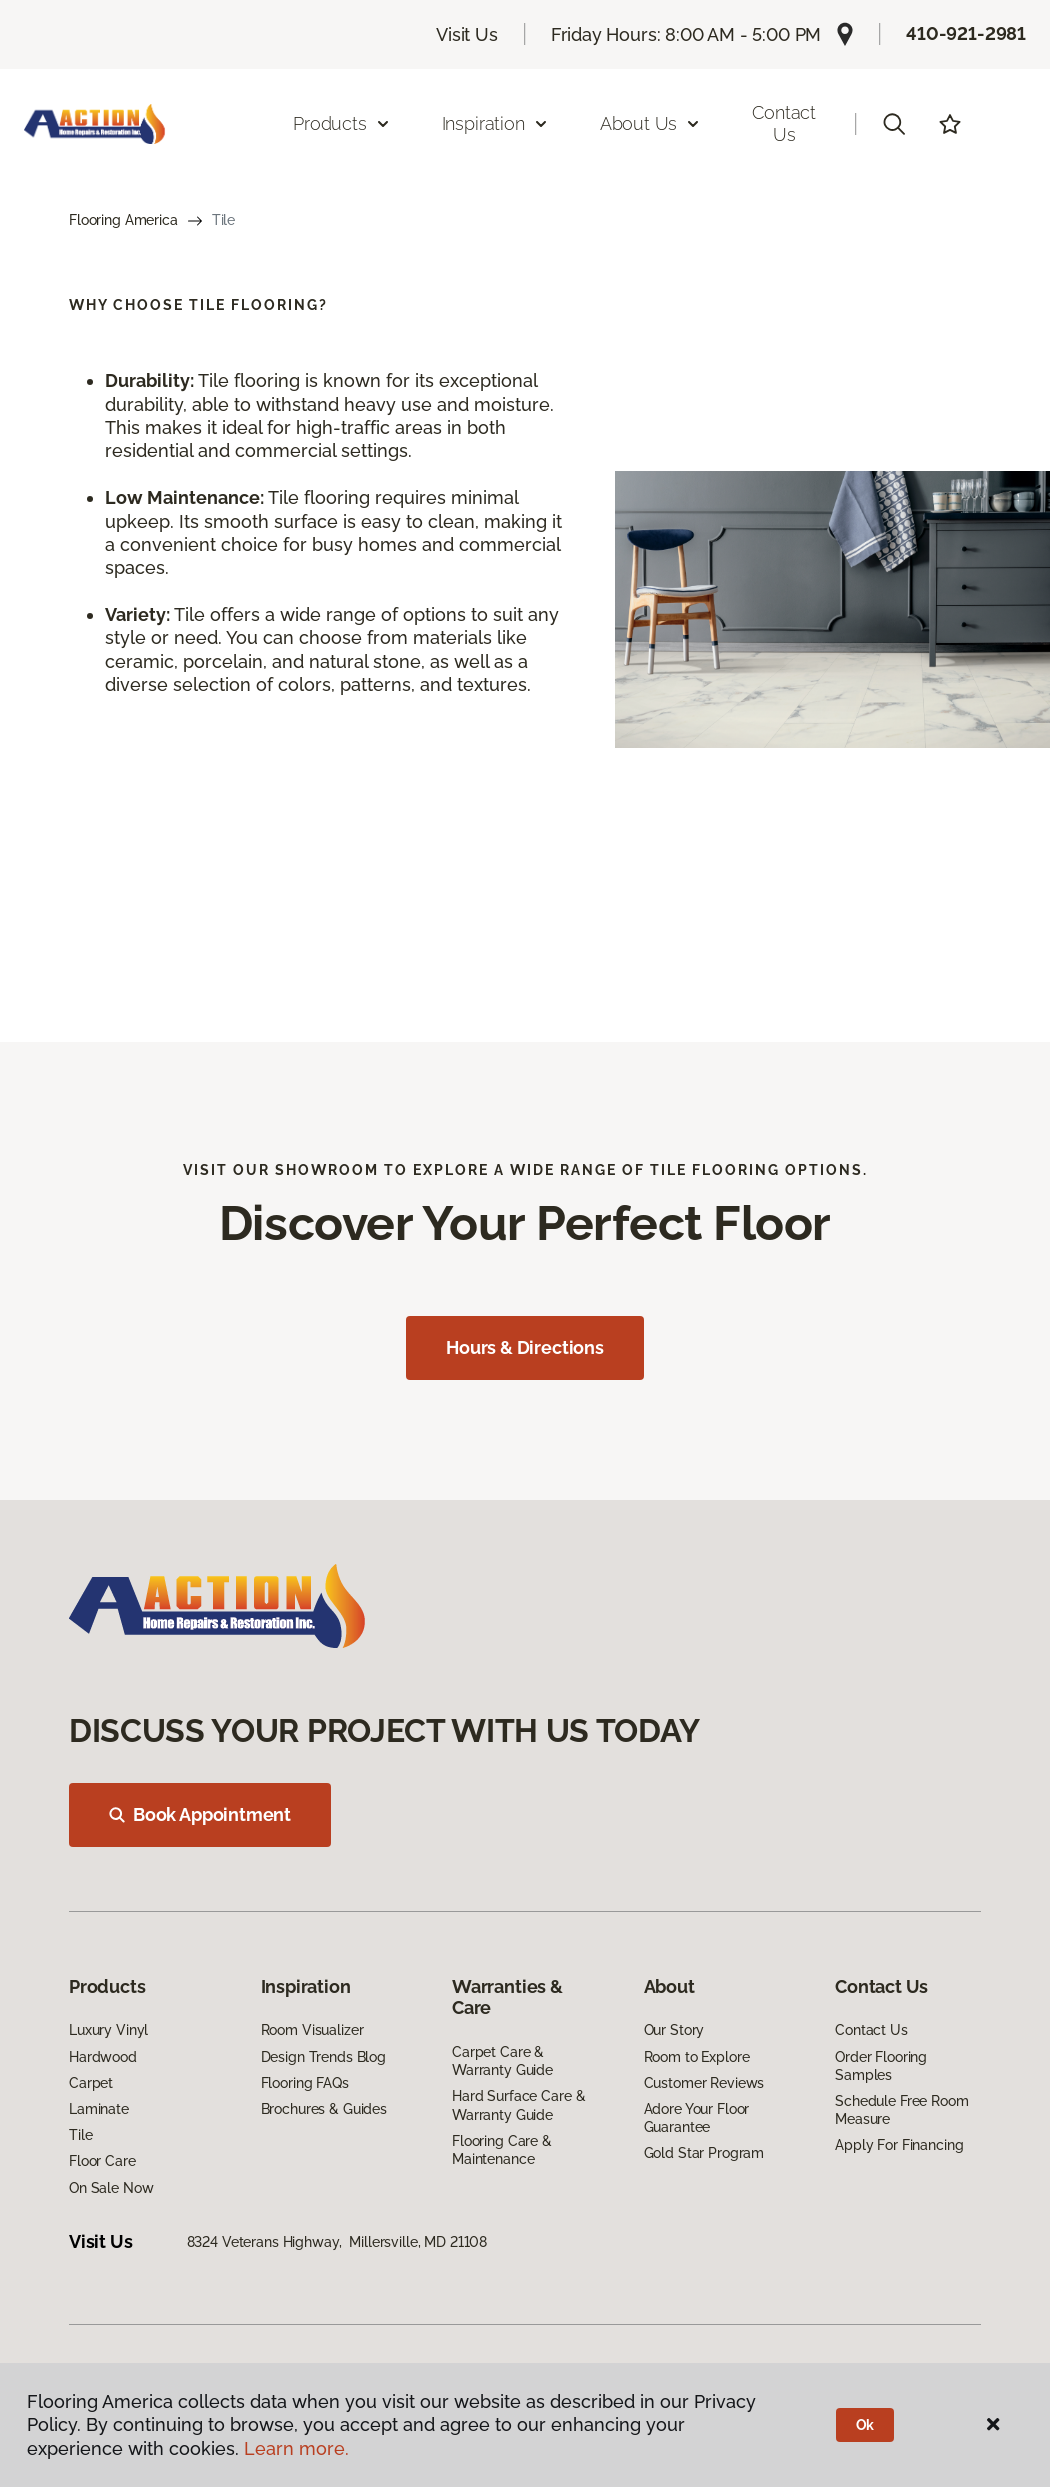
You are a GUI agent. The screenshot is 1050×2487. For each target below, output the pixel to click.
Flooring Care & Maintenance (502, 2150)
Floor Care (102, 2161)
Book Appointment (200, 1814)
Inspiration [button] (495, 123)
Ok (865, 2425)
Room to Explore (697, 2057)
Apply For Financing (899, 2145)
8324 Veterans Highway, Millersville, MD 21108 (337, 2242)
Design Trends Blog (323, 2057)
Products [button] (342, 123)
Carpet (91, 2083)
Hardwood (103, 2057)
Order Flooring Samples (881, 2066)
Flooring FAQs (305, 2083)
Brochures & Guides (324, 2109)
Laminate (99, 2109)
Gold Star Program (704, 2153)
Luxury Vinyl (108, 2030)
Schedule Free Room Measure (901, 2110)
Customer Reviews (704, 2083)
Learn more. (296, 2448)
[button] (894, 124)
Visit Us (467, 34)
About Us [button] (651, 123)
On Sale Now (111, 2188)
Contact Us (784, 123)
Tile (80, 2135)
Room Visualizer (312, 2030)
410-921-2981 (966, 33)
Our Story (674, 2030)
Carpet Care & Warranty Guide (502, 2061)
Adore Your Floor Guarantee (697, 2118)
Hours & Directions (525, 1347)
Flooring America (123, 220)
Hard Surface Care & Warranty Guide (518, 2105)
